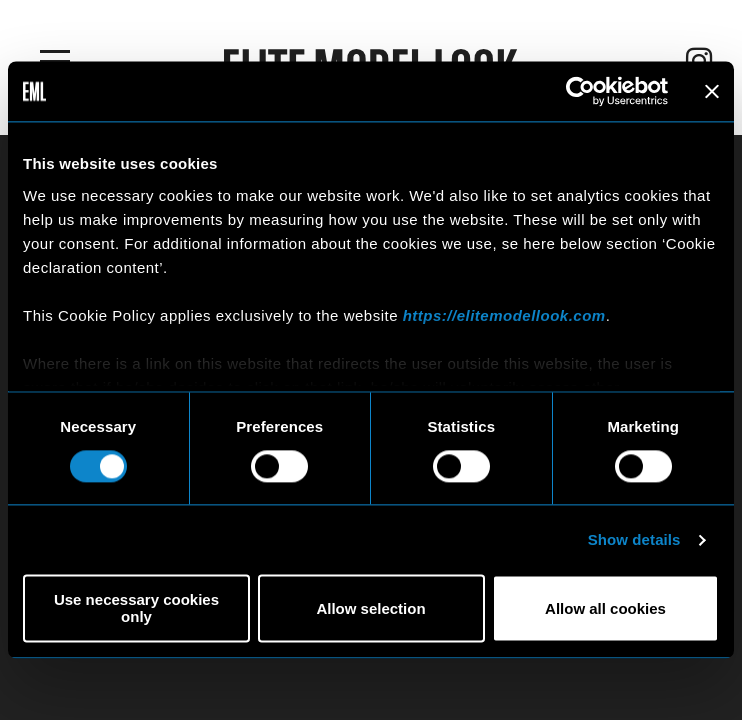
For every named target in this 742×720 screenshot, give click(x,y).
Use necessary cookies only (136, 609)
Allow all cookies (605, 608)
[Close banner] (712, 91)
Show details (634, 539)
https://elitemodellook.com (504, 315)
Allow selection (370, 608)
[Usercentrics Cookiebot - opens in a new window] (580, 91)
